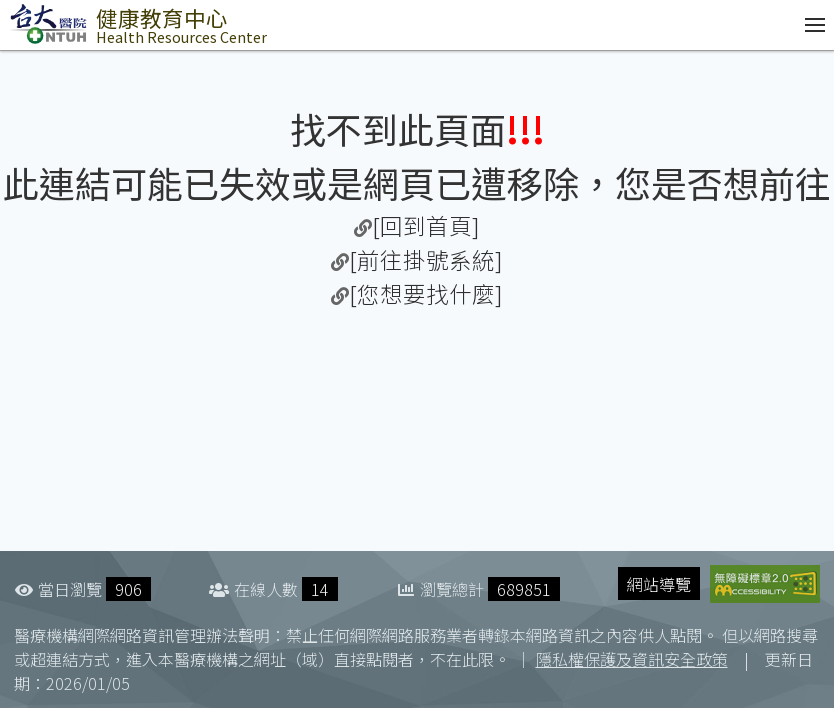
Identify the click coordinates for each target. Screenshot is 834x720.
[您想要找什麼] (426, 293)
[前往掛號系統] (426, 259)
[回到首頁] (426, 225)
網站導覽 (659, 584)
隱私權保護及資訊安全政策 (632, 659)
